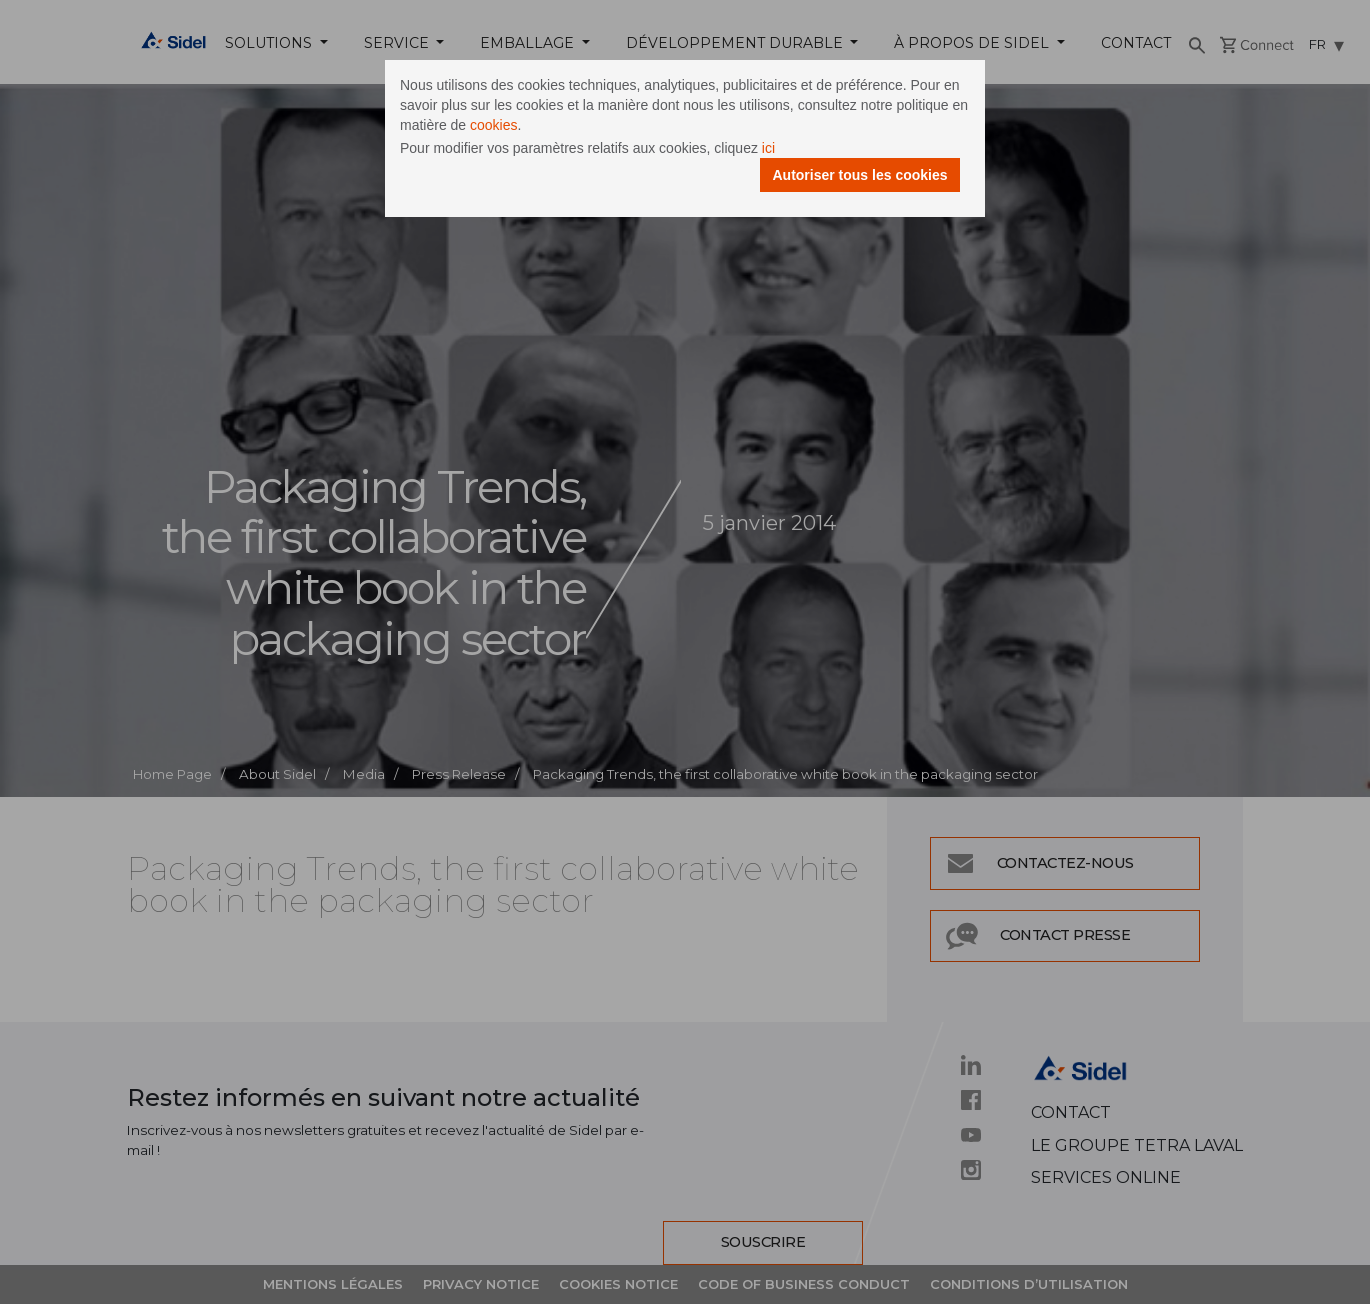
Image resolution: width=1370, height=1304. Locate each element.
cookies (493, 125)
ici (768, 148)
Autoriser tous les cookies (859, 175)
